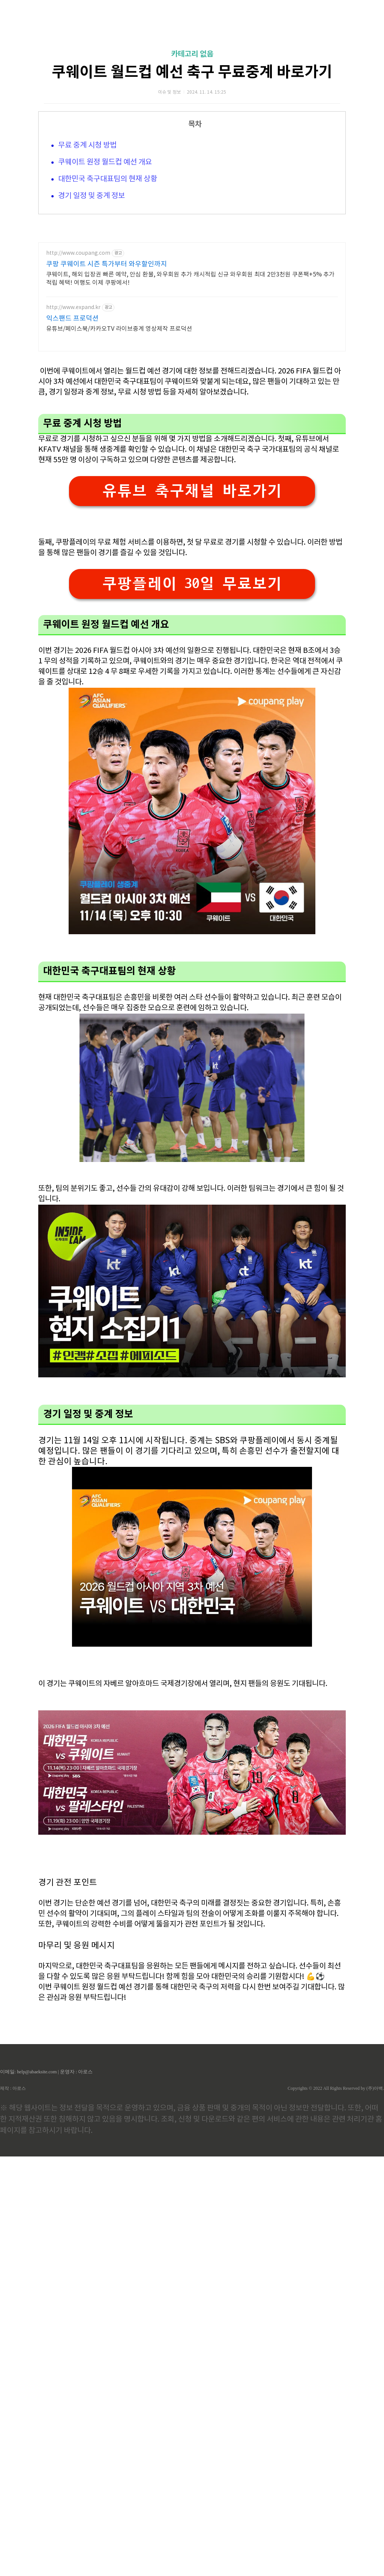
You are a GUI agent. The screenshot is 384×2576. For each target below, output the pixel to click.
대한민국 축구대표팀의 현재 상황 (107, 179)
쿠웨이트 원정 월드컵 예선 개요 (105, 162)
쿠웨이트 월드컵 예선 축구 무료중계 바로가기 (192, 72)
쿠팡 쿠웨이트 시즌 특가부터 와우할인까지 (106, 264)
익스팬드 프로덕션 (72, 319)
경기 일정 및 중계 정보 (91, 196)
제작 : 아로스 (13, 2088)
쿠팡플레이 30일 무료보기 (192, 584)
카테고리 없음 (192, 54)
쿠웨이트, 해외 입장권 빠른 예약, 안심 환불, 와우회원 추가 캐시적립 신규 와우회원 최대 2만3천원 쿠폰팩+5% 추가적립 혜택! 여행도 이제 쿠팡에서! (190, 278)
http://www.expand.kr (73, 308)
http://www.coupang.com (78, 253)
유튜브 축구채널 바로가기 (192, 491)
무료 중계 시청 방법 (87, 145)
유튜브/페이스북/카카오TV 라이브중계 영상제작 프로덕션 (119, 329)
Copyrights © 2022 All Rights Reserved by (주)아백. (336, 2088)
